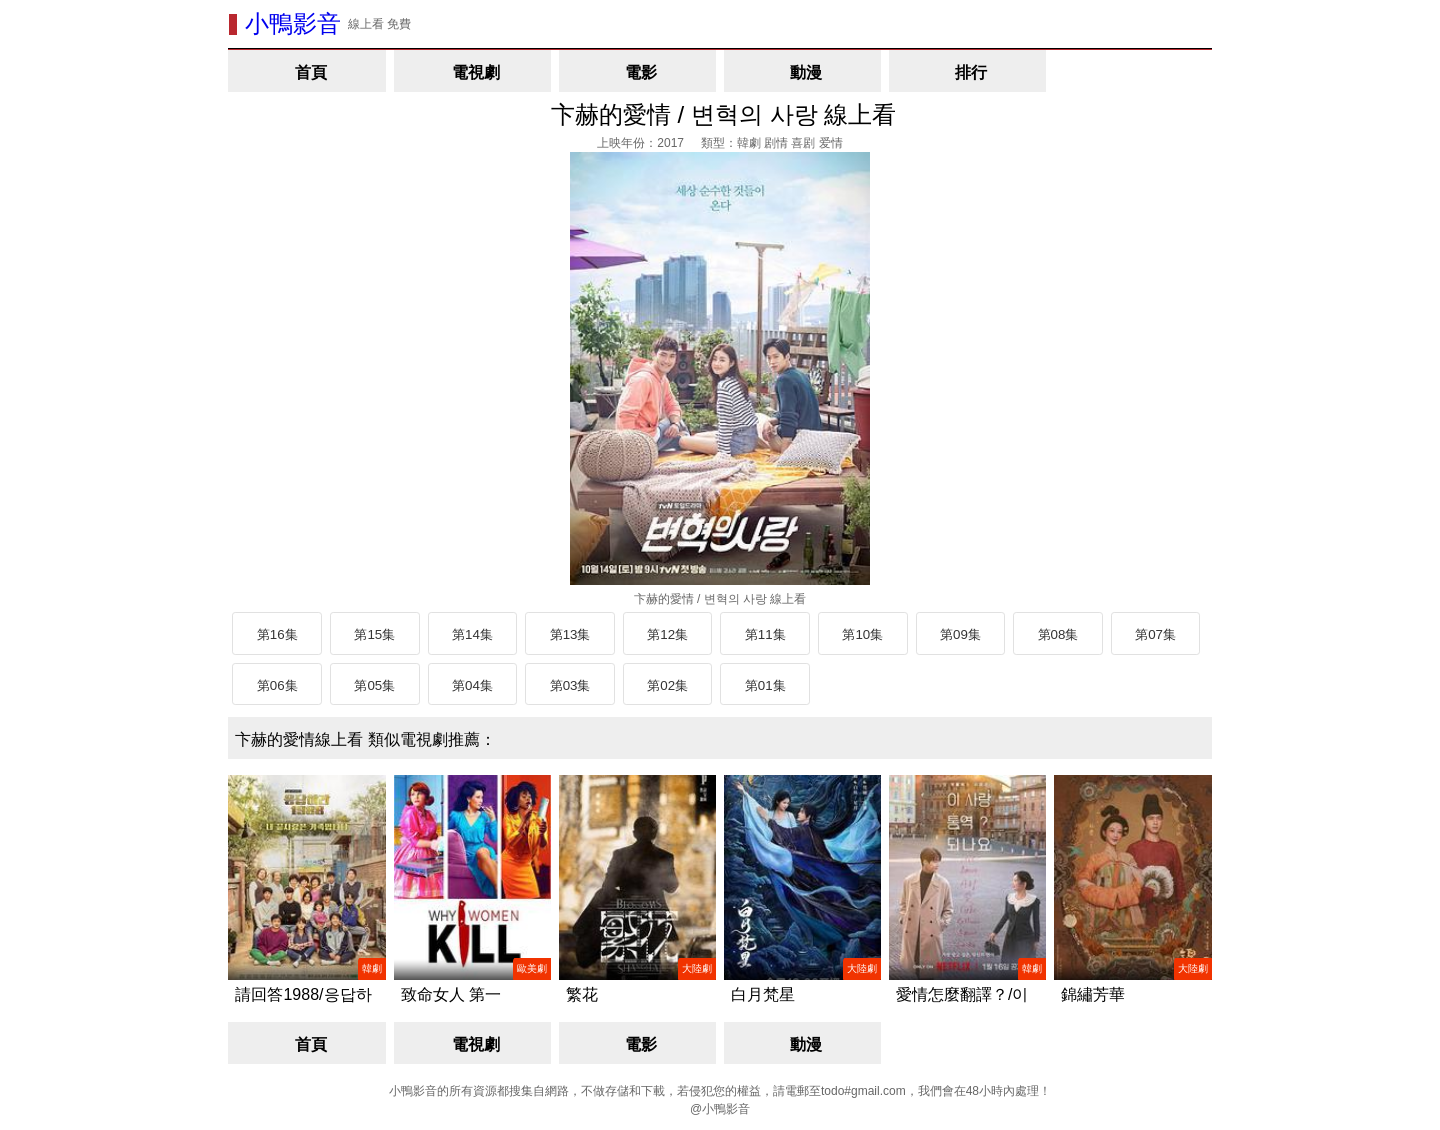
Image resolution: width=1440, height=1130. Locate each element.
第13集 (570, 634)
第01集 (765, 685)
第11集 (765, 634)
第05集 (374, 685)
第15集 (374, 634)
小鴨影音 (293, 23)
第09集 (960, 634)
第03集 (570, 685)
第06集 (277, 685)
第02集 (667, 685)
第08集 (1058, 634)
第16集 (277, 634)
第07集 (1155, 634)
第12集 (667, 634)
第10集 (862, 634)
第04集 (472, 685)
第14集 (472, 634)
